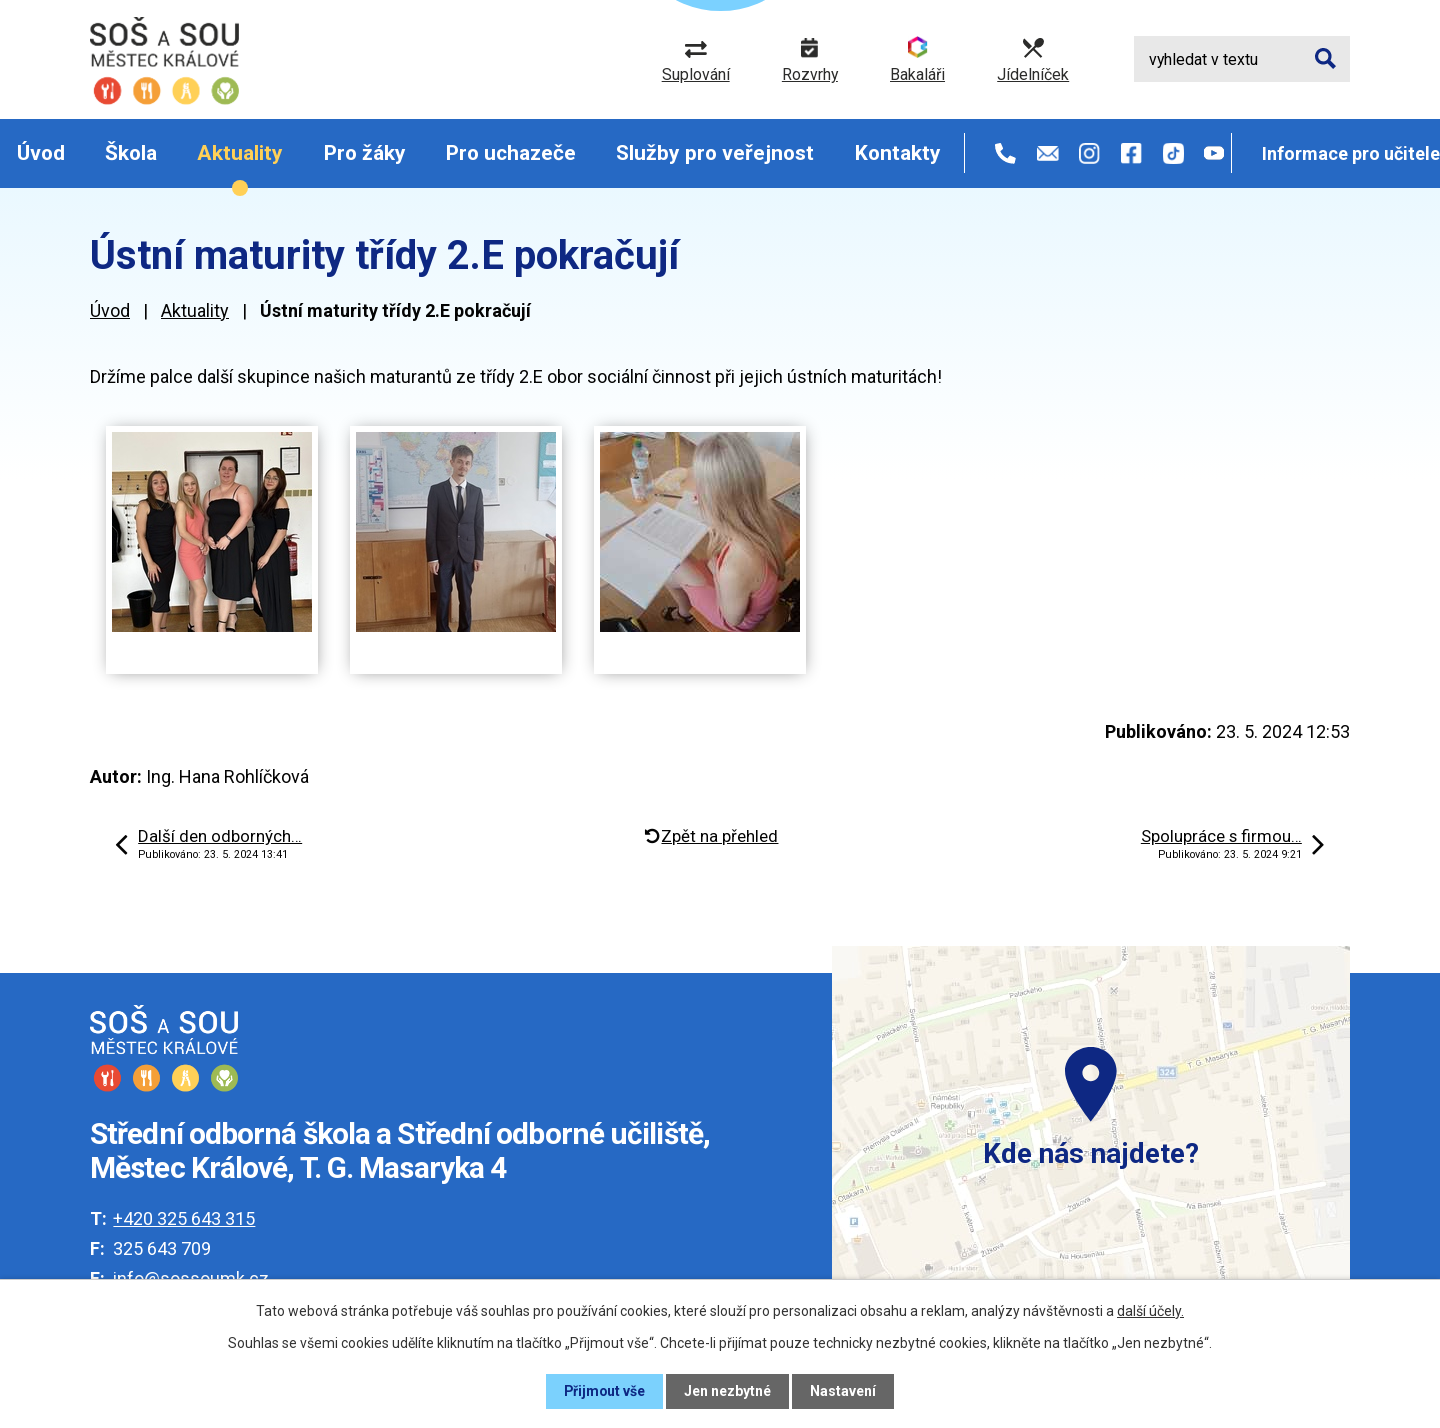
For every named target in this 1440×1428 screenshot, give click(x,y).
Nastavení (844, 1391)
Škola (131, 153)
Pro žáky (365, 153)
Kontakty (898, 153)
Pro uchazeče (511, 153)
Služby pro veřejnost (715, 153)
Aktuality (240, 153)
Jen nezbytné (728, 1391)
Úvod (41, 153)
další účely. (1150, 1311)
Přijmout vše (604, 1391)
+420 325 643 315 (184, 1218)
